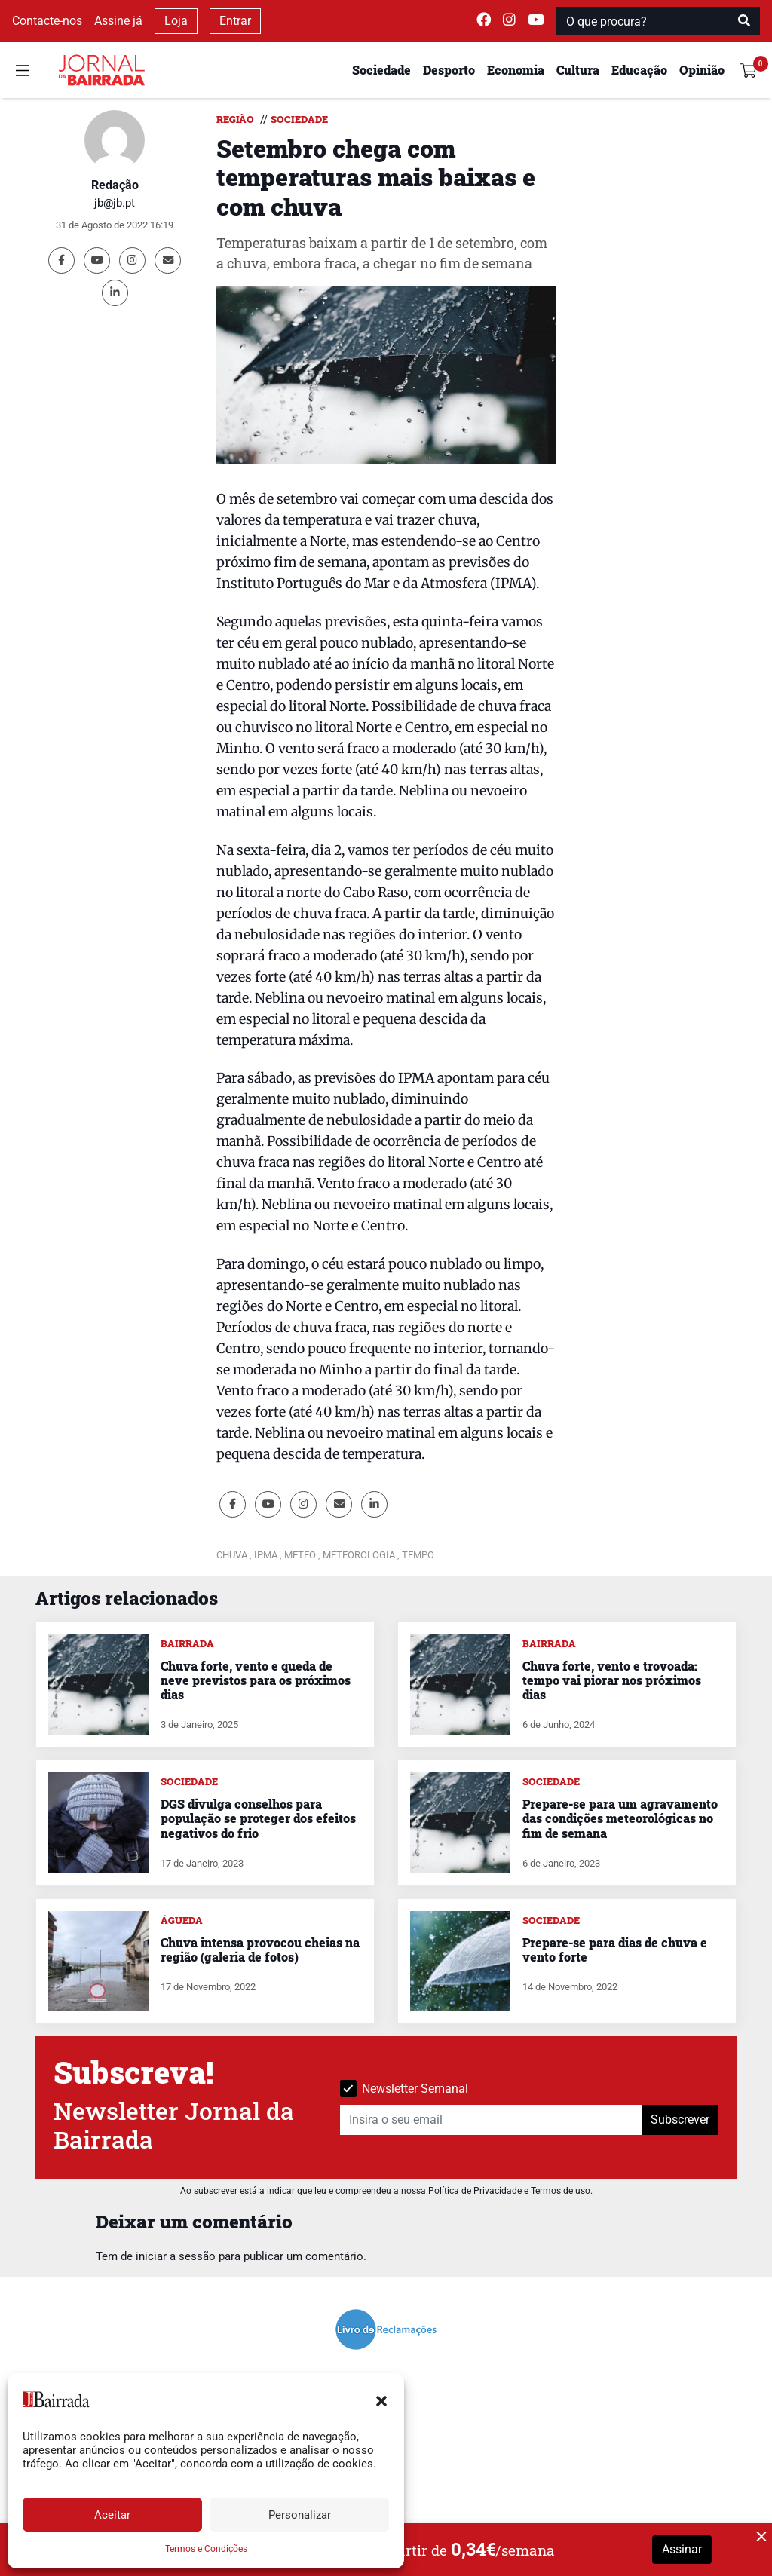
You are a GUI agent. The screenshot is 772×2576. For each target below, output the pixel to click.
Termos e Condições (206, 2549)
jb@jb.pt (114, 203)
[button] (381, 2399)
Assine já (118, 21)
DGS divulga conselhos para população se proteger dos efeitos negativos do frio (258, 1818)
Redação (115, 185)
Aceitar (112, 2515)
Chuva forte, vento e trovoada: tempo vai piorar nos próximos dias (611, 1680)
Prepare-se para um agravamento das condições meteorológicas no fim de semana (620, 1818)
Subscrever (680, 2119)
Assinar (682, 2549)
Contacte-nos (47, 21)
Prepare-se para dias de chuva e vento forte (614, 1949)
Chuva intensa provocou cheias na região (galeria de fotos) (260, 1949)
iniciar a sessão (176, 2256)
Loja (176, 21)
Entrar (235, 21)
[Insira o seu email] (491, 2120)
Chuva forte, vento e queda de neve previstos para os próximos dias (256, 1680)
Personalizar (299, 2515)
